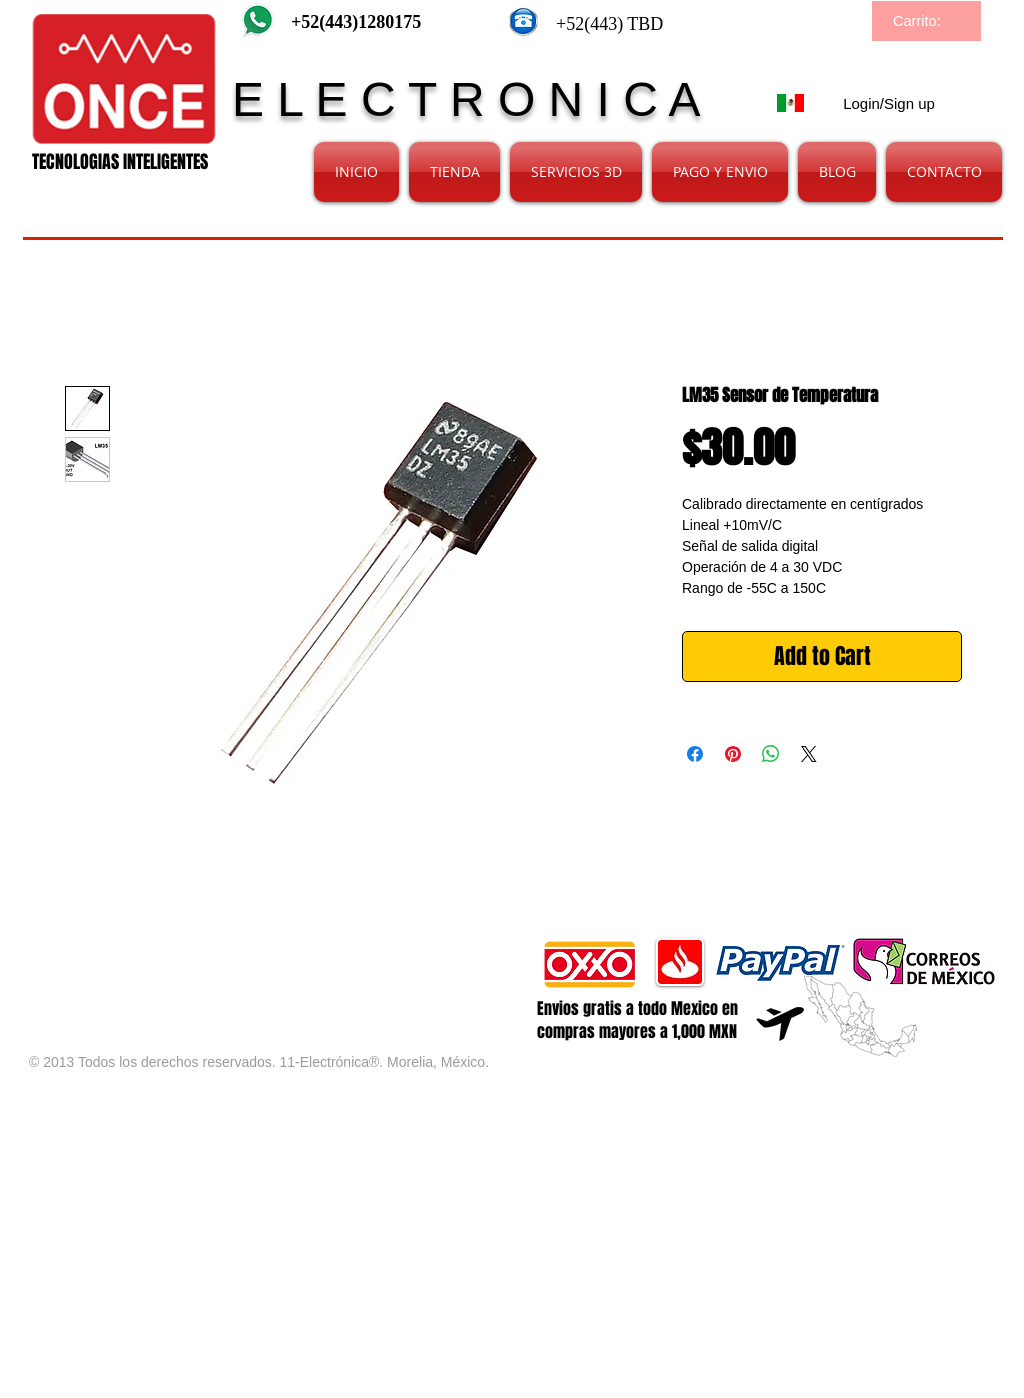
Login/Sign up (889, 103)
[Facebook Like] (264, 947)
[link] (928, 21)
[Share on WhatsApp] (771, 754)
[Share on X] (809, 754)
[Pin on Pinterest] (733, 754)
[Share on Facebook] (695, 754)
